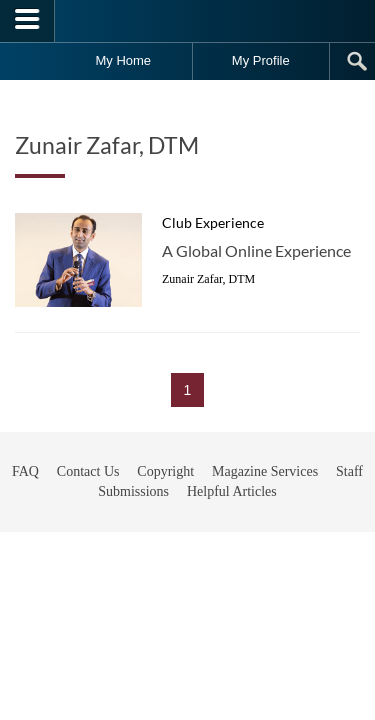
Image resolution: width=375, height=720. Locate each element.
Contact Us (88, 521)
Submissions (133, 541)
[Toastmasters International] (188, 20)
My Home (123, 60)
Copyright (165, 521)
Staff (349, 521)
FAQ (25, 521)
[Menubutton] (27, 21)
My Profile (261, 60)
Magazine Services (265, 521)
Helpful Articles (232, 541)
